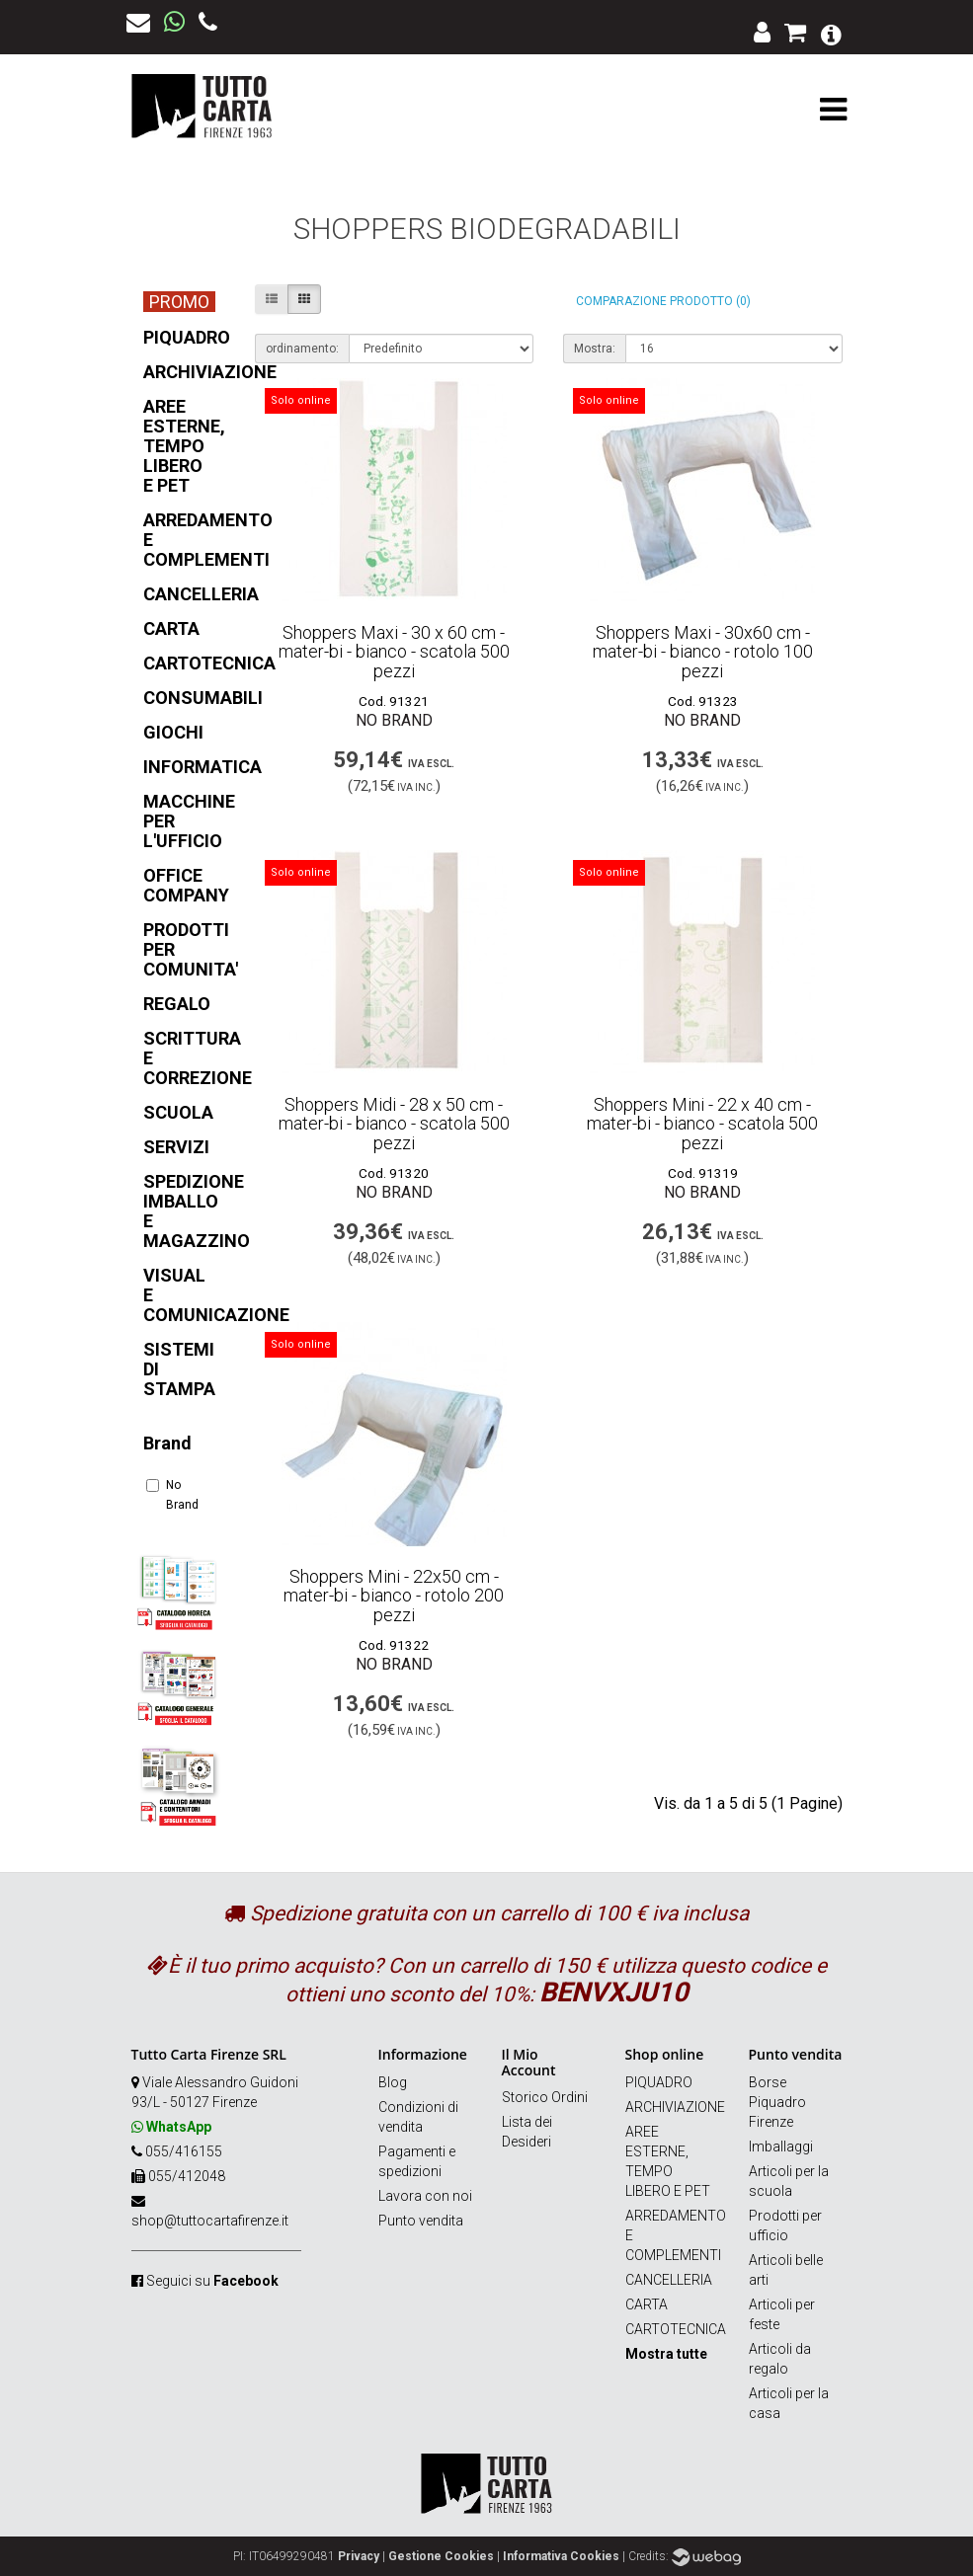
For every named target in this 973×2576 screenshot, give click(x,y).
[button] (831, 33)
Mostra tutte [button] (666, 2354)
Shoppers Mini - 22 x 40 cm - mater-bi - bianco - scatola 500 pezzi (702, 1124)
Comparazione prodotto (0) (663, 301)
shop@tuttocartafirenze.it (209, 2220)
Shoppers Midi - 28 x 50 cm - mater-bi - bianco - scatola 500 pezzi (394, 1124)
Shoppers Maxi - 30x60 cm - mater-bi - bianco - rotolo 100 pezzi (703, 652)
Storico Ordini (545, 2097)
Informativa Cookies (561, 2556)
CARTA (646, 2304)
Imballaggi (781, 2146)
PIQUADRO (658, 2082)
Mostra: (594, 348)
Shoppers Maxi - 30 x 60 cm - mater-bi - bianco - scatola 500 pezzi (394, 652)
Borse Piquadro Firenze (777, 2102)
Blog (392, 2082)
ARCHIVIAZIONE (675, 2107)
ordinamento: (302, 348)
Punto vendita (420, 2220)
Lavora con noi (425, 2196)
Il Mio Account (529, 2061)
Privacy (358, 2556)
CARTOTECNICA (675, 2329)
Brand (167, 1443)
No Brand (172, 1495)
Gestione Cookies (441, 2556)
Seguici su (212, 2281)
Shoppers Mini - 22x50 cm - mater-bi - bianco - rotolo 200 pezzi (394, 1596)
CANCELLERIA (668, 2280)
